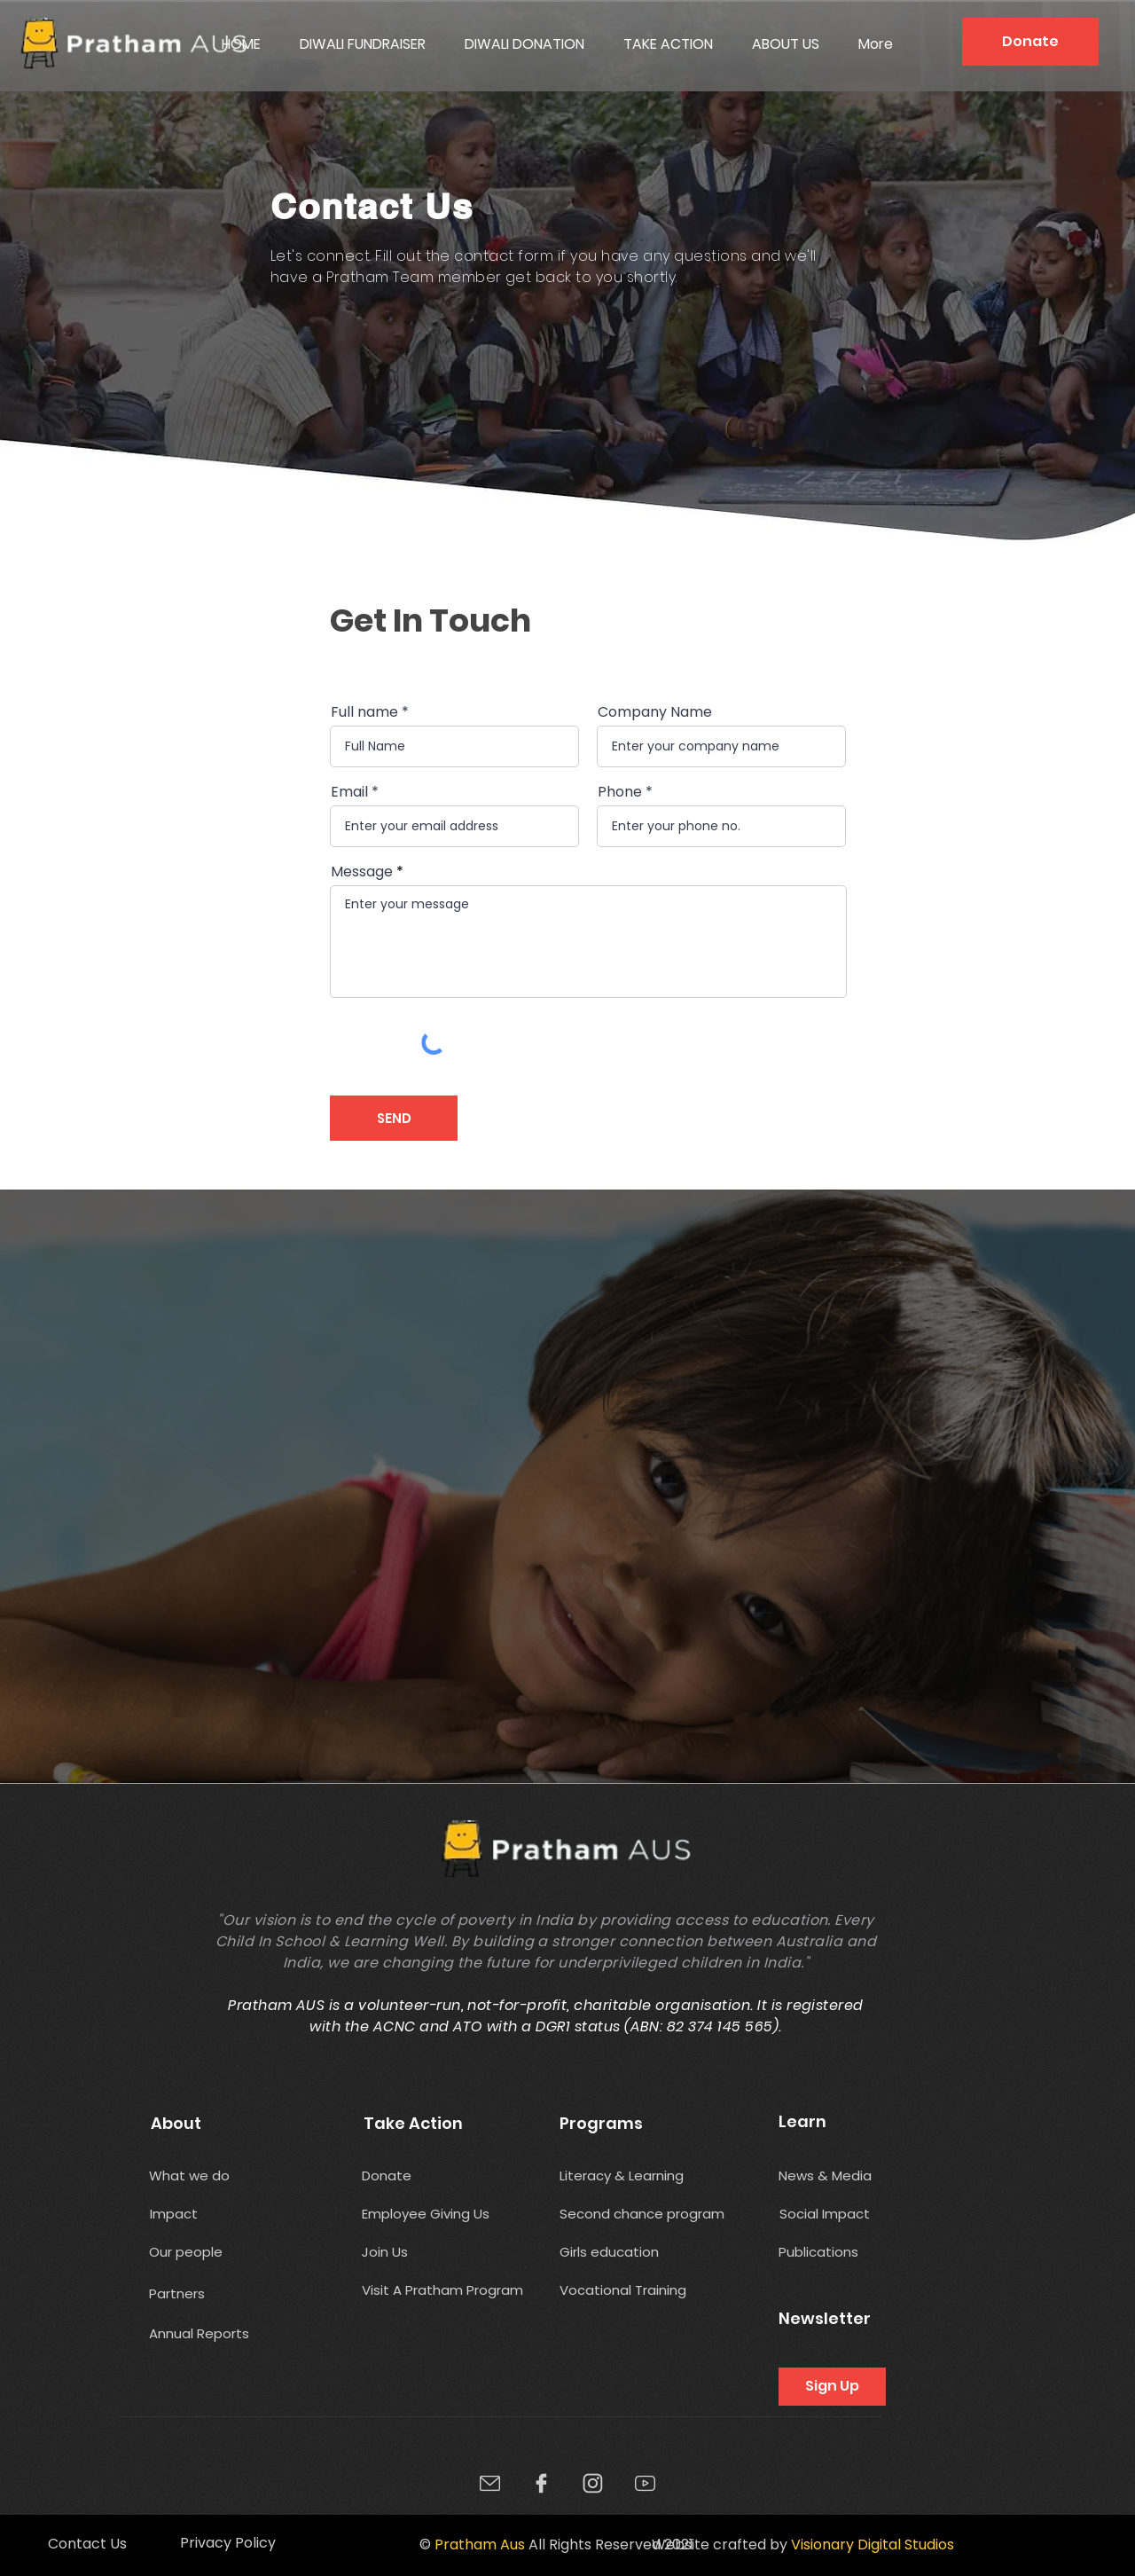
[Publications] (845, 2252)
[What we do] (194, 2175)
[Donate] (1030, 42)
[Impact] (174, 2213)
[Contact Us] (87, 2544)
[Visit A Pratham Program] (443, 2290)
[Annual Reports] (199, 2333)
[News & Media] (826, 2175)
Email (349, 792)
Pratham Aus (479, 2544)
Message (362, 872)
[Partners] (189, 2293)
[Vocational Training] (625, 2290)
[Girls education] (617, 2252)
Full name (364, 712)
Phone (620, 792)
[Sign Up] (832, 2387)
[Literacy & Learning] (630, 2175)
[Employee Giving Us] (435, 2213)
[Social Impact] (825, 2213)
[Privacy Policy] (227, 2544)
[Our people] (221, 2252)
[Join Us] (388, 2252)
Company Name (655, 712)
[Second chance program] (655, 2213)
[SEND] (394, 1118)
